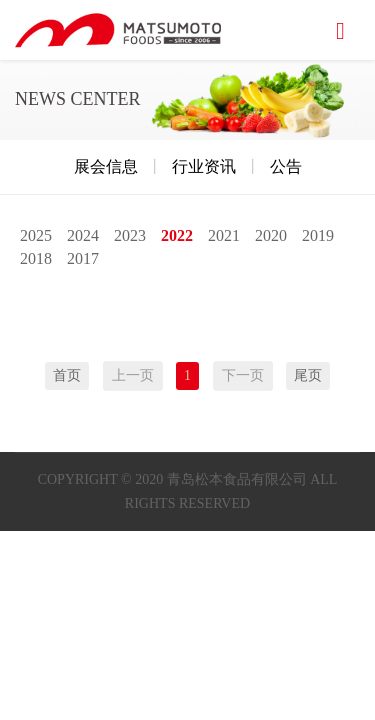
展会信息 (106, 166)
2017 (83, 258)
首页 (67, 375)
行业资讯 (204, 166)
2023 (130, 235)
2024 (83, 235)
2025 (36, 235)
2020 (271, 235)
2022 (177, 235)
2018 (36, 258)
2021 (224, 235)
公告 (286, 166)
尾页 (308, 375)
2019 (318, 235)
